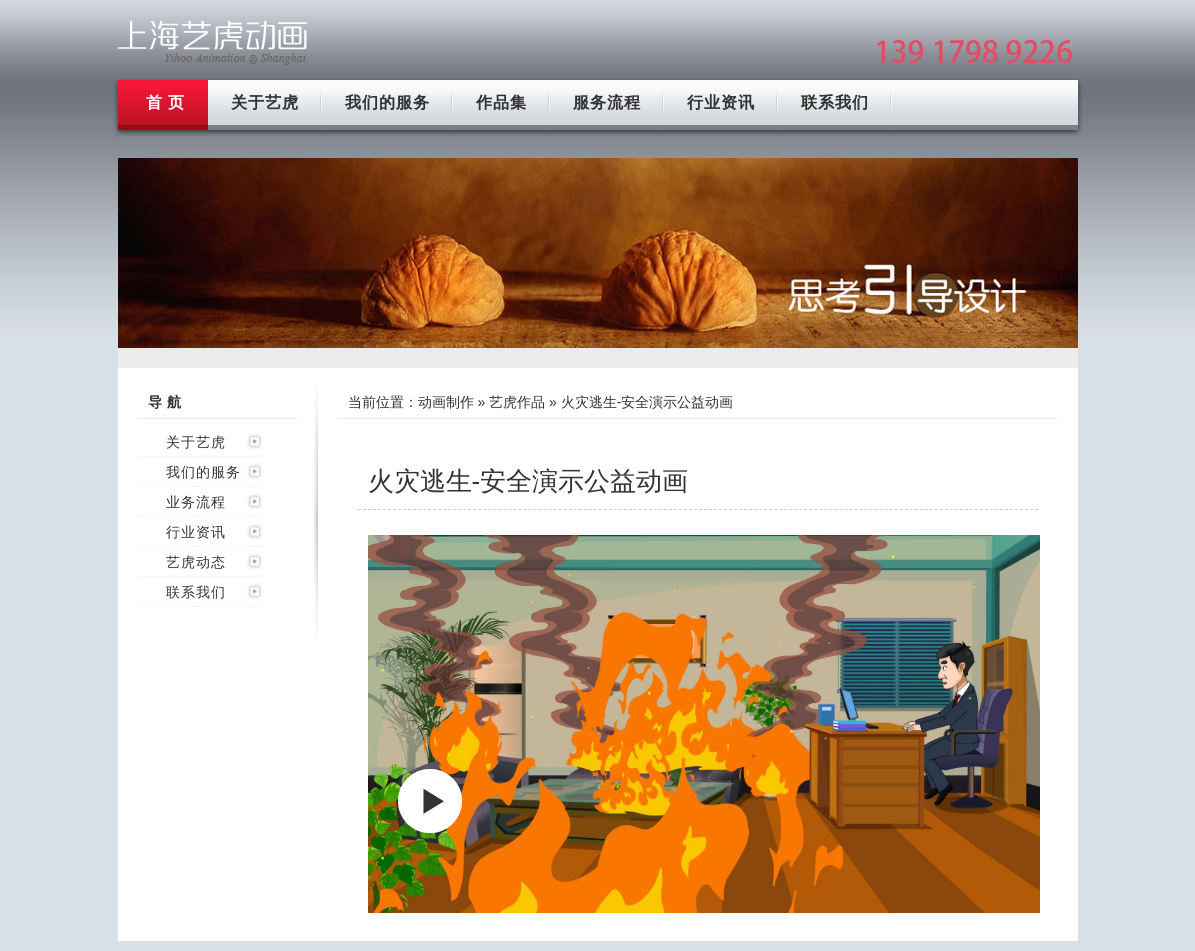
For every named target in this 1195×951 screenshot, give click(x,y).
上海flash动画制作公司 (213, 42)
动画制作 (446, 402)
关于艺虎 (265, 102)
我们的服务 (387, 102)
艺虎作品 (517, 402)
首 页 (165, 102)
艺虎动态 (196, 562)
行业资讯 (721, 102)
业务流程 (196, 502)
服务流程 (607, 102)
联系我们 (835, 102)
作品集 (501, 102)
